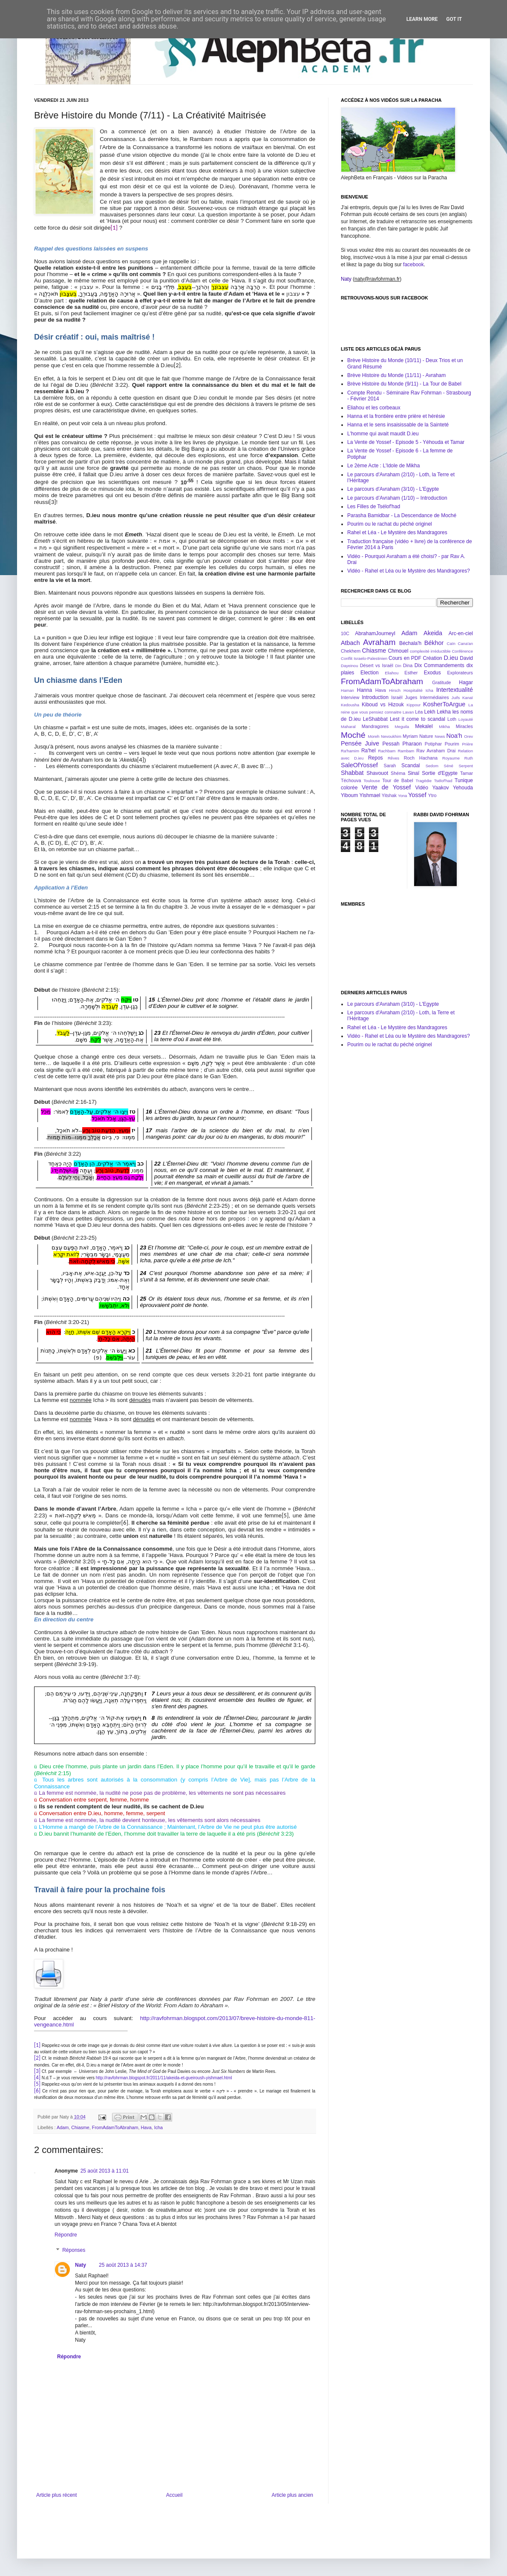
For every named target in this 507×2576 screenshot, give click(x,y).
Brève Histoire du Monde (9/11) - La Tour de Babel (404, 384)
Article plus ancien (292, 2495)
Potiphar (433, 743)
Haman (347, 690)
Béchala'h (410, 643)
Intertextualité (454, 689)
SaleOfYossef (359, 765)
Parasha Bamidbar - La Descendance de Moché (401, 515)
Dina (407, 665)
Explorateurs (460, 672)
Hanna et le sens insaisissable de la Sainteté (398, 425)
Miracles (464, 726)
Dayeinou (349, 665)
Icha (158, 2127)
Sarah (389, 765)
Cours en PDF (405, 658)
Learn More (422, 19)
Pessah (391, 744)
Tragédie (424, 780)
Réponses (73, 2250)
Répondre (66, 2235)
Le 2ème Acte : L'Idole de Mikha (383, 466)
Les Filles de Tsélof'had (373, 506)
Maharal (348, 726)
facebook (413, 265)
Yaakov (440, 788)
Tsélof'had (443, 780)
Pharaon (412, 744)
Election (369, 673)
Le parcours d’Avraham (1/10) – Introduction (397, 498)
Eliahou (391, 673)
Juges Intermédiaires (427, 697)
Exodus (432, 673)
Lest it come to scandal (417, 719)
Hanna (364, 690)
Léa (419, 711)
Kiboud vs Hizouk (383, 705)
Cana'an (465, 643)
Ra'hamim (350, 750)
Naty (80, 2265)
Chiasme (80, 2127)
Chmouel (398, 651)
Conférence (462, 651)
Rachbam (386, 750)
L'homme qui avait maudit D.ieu (383, 434)
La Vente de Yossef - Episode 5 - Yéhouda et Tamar (405, 442)
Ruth (468, 758)
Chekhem (350, 650)
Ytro (432, 795)
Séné (448, 765)
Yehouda (463, 788)
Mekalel (423, 726)
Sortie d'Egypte (440, 773)
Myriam (410, 736)
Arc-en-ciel (461, 633)
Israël (396, 697)
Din (398, 665)
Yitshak (389, 795)
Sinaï (413, 773)
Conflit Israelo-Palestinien (364, 658)
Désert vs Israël (376, 665)
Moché (353, 735)
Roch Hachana (421, 757)
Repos (375, 758)
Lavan (408, 712)
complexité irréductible (430, 651)
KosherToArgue (444, 704)
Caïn (451, 643)
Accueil (174, 2495)
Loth (451, 719)
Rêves (393, 758)
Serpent (465, 765)
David (466, 658)
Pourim (452, 743)
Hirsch (394, 690)
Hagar (466, 682)
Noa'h (454, 735)
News (440, 736)
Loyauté (465, 719)
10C (345, 633)
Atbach (350, 642)
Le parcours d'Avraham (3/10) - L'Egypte (393, 489)
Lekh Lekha (437, 712)
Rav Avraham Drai (435, 750)
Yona (402, 795)
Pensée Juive (360, 743)
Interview (350, 697)
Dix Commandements (439, 665)
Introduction (375, 697)
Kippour (413, 704)
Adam (63, 2127)
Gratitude (441, 682)
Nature (426, 736)
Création (432, 658)
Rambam (406, 750)
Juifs (456, 697)
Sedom (432, 765)
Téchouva (351, 780)
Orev (468, 736)
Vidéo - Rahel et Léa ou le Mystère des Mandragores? (408, 571)
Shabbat (352, 772)
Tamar (466, 773)
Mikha (444, 726)
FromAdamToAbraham (115, 2127)
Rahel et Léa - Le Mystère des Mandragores (397, 532)
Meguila (402, 726)
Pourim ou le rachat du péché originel (389, 524)
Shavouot (377, 773)
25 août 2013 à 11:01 (105, 2171)
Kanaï (467, 697)
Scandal (410, 765)
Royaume (451, 758)
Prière (467, 744)
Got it (454, 19)
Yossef (417, 795)
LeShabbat (375, 719)
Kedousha (350, 704)
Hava (146, 2127)
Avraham (379, 642)
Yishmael (370, 795)
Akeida (432, 633)
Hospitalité (413, 690)
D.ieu (451, 657)
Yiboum (349, 795)
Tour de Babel (397, 780)
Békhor (434, 642)
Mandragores (375, 726)
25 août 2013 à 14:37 (123, 2265)
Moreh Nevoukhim (384, 736)
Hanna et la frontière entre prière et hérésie (396, 416)
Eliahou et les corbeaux (373, 408)
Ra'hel (368, 751)
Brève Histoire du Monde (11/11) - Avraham (396, 375)
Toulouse (371, 780)
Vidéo (421, 788)
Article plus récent (56, 2495)
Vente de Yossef (386, 787)
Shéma (398, 773)
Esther (411, 672)
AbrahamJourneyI (375, 633)
